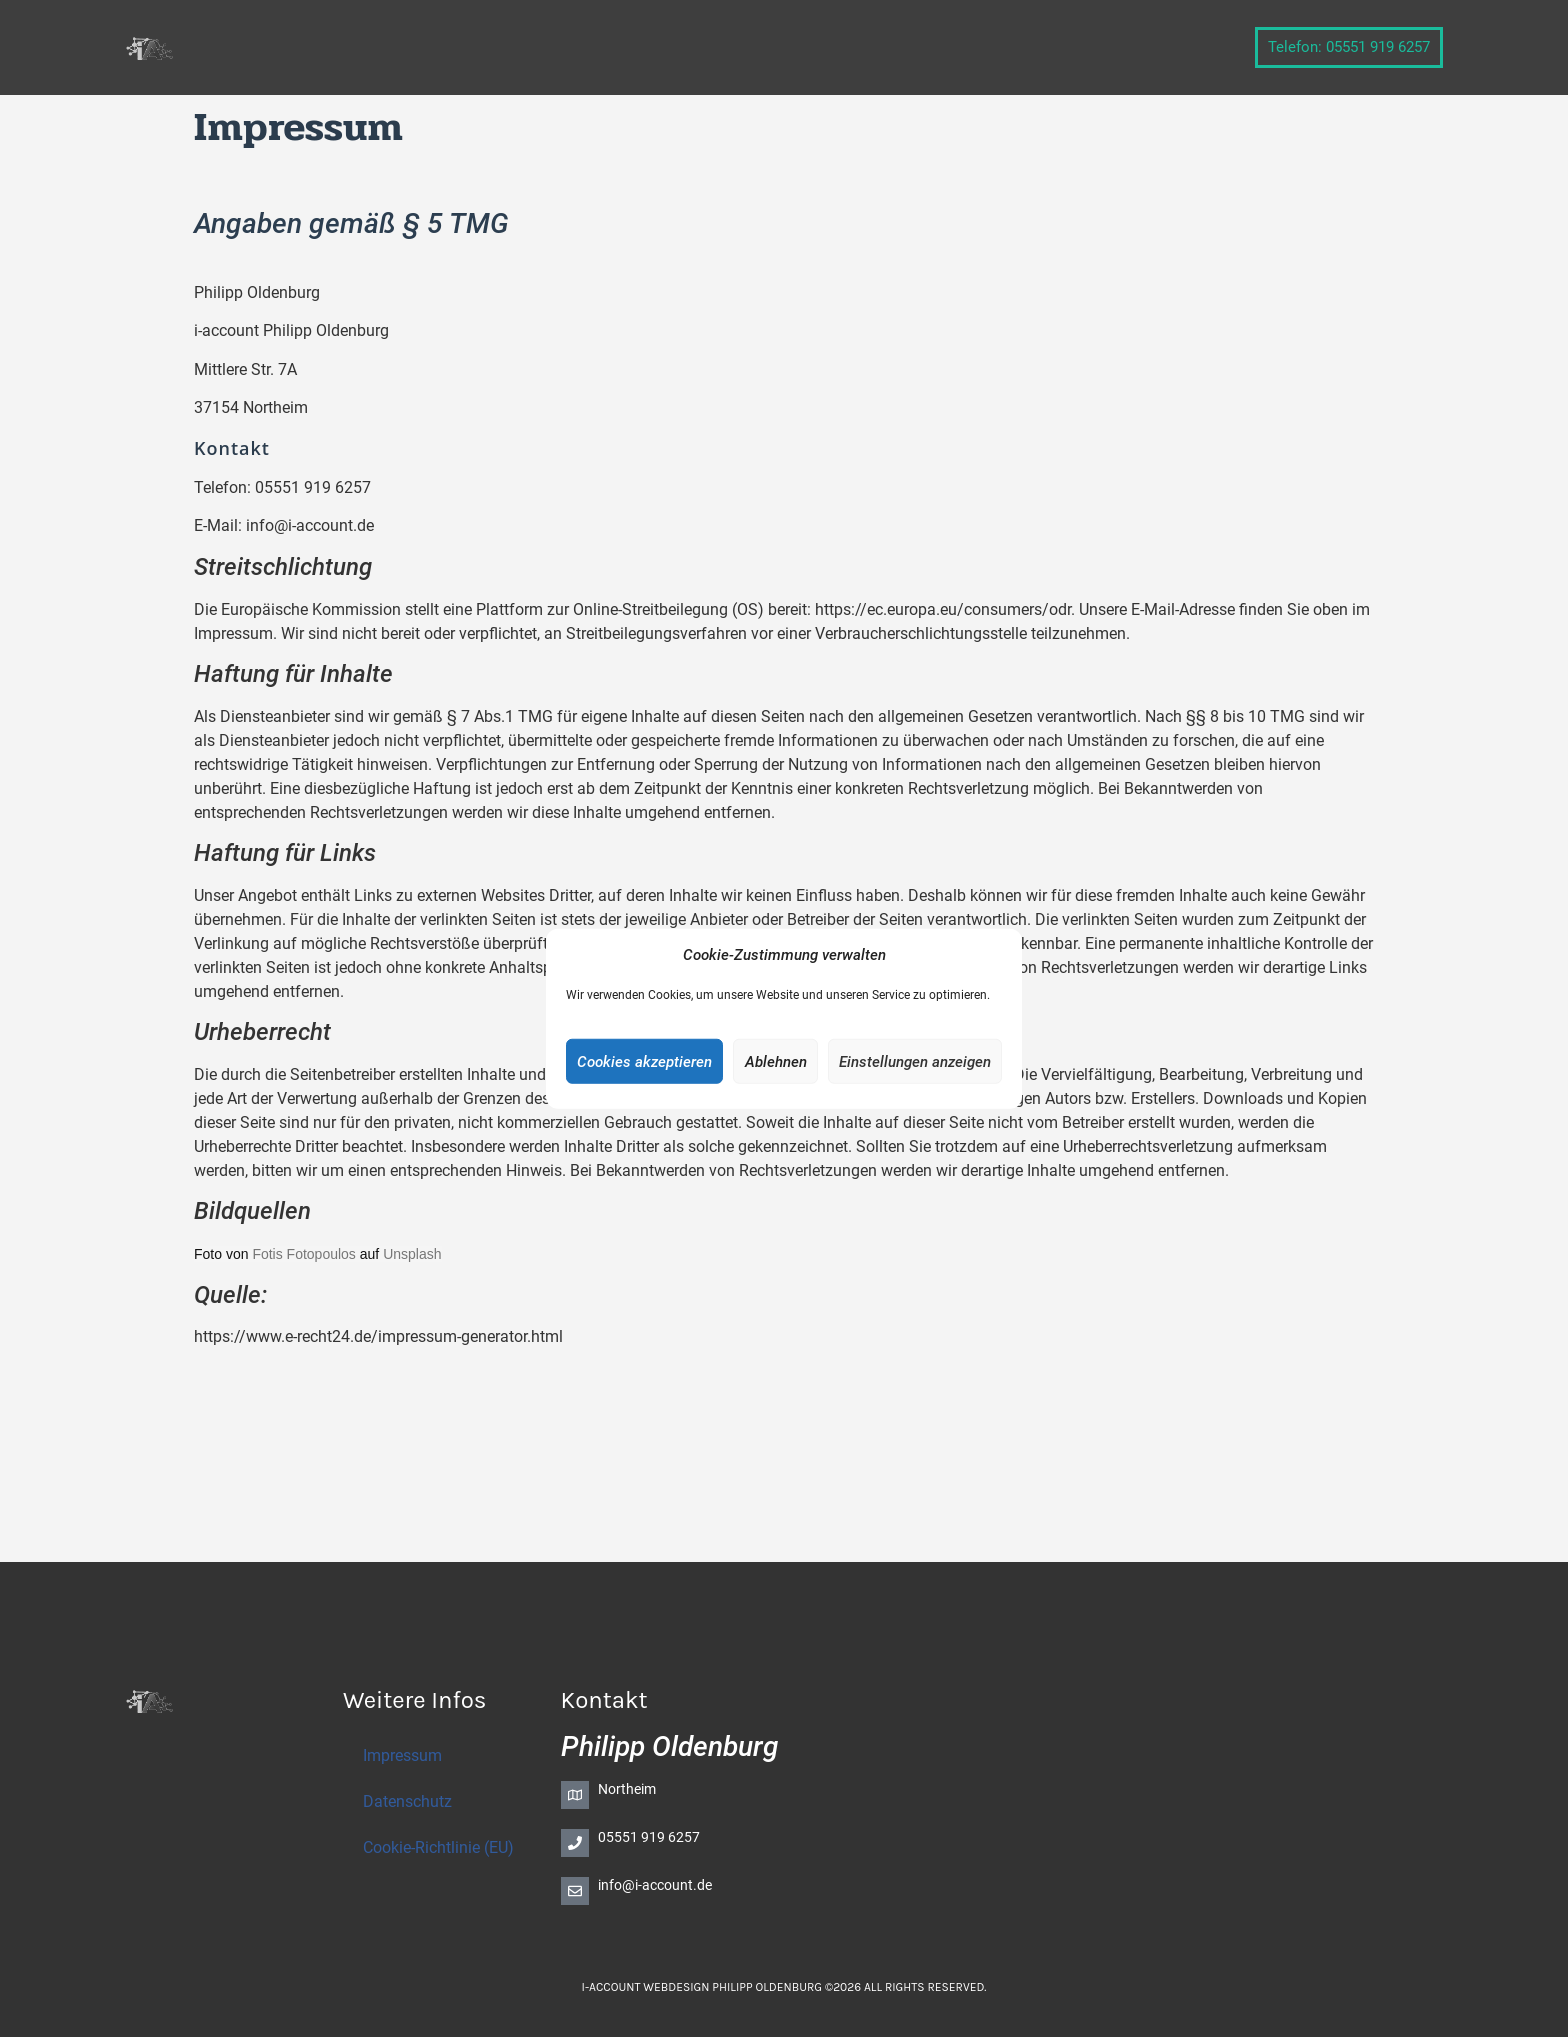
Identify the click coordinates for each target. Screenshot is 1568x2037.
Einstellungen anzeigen (915, 1061)
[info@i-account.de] (575, 1891)
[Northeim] (575, 1795)
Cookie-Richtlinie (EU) (438, 1847)
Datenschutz (407, 1801)
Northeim (627, 1789)
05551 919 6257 (649, 1837)
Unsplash (412, 1254)
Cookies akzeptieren (644, 1061)
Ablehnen (776, 1061)
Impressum (402, 1755)
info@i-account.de (655, 1885)
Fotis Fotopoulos (304, 1254)
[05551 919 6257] (575, 1843)
